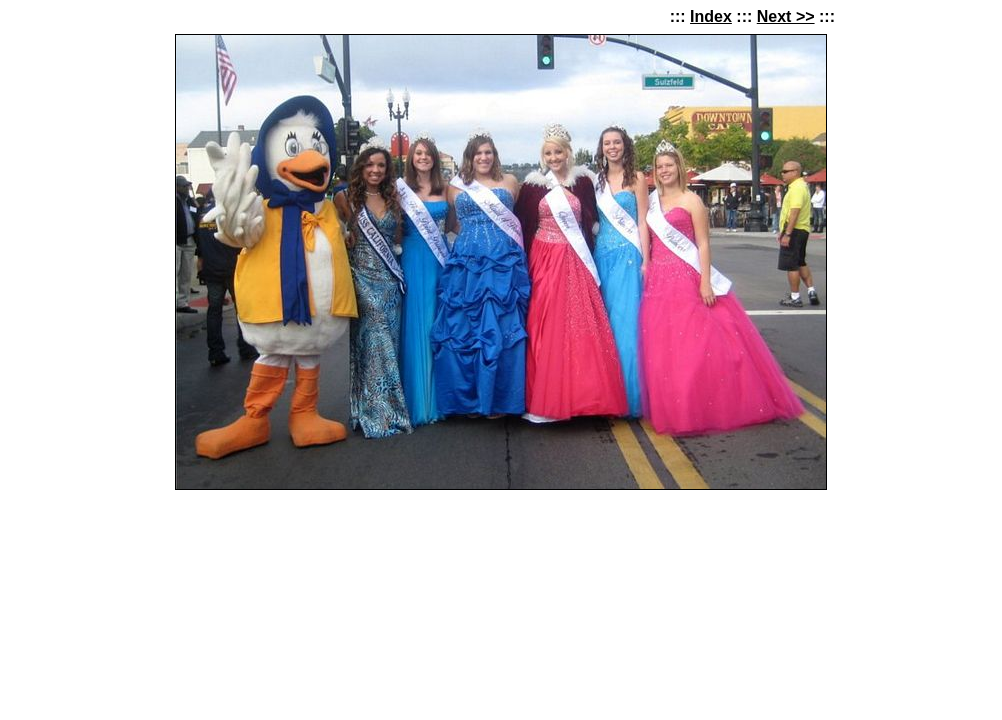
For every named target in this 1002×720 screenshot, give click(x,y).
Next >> (786, 16)
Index (711, 16)
